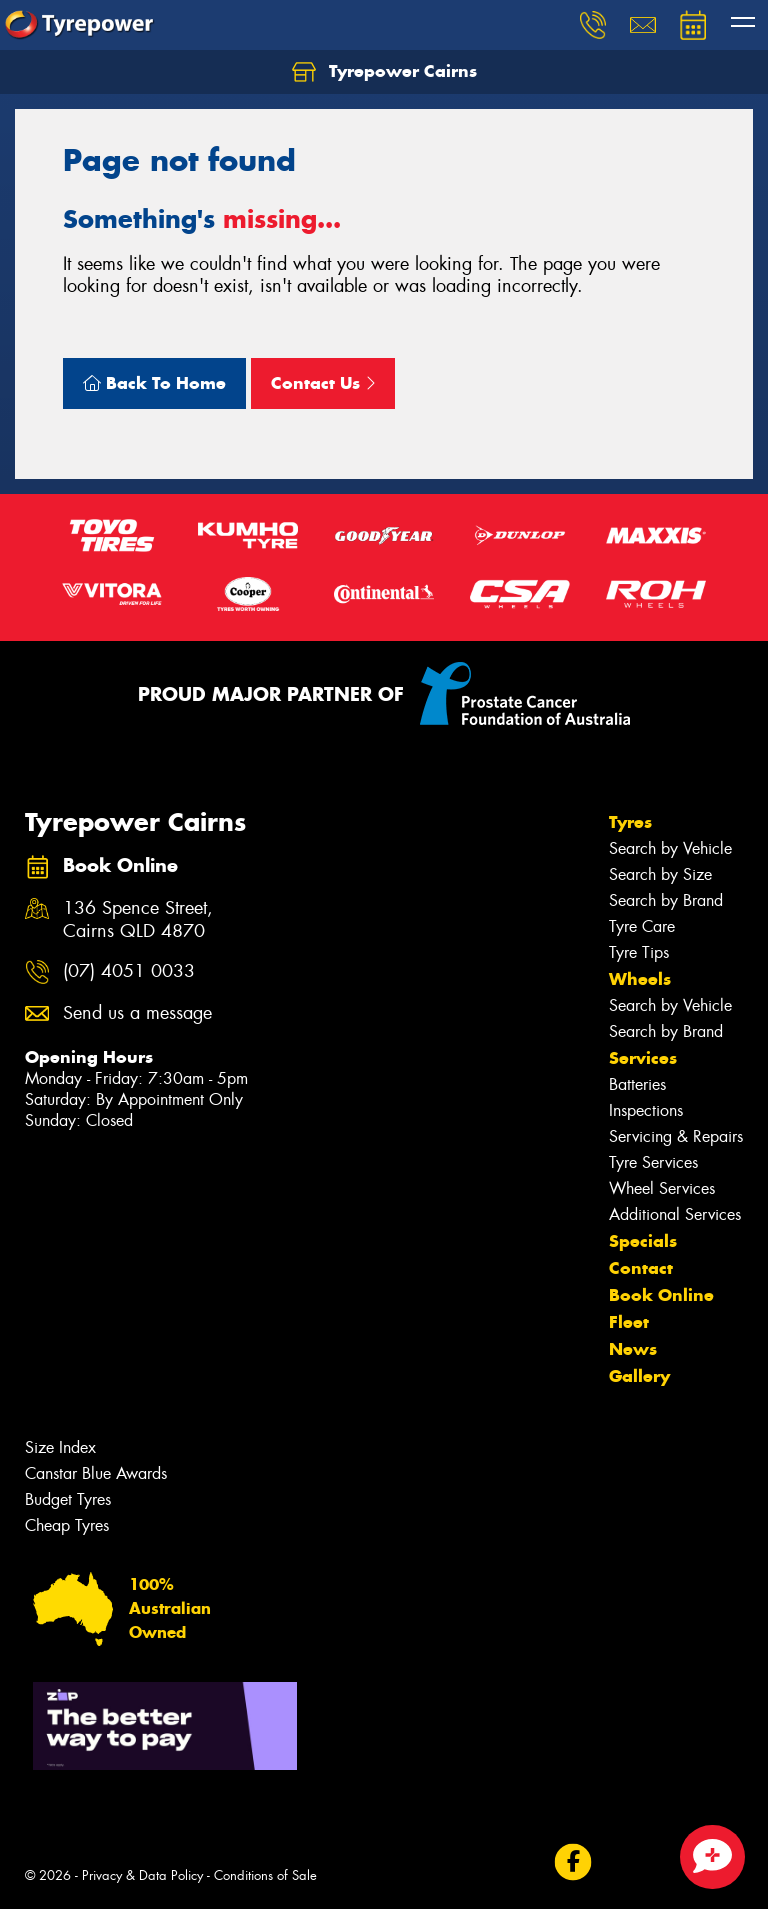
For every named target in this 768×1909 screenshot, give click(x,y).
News (633, 1349)
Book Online (661, 1295)
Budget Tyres (68, 1499)
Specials (643, 1241)
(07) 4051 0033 (129, 971)
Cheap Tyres (67, 1525)
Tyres (630, 822)
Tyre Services (653, 1162)
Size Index (60, 1447)
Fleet (629, 1322)
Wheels (640, 979)
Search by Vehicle (670, 848)
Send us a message (137, 1013)
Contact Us (323, 383)
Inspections (646, 1110)
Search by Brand (666, 900)
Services (643, 1058)
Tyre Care (642, 926)
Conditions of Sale (265, 1875)
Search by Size (660, 874)
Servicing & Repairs (676, 1136)
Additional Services (675, 1214)
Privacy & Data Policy (142, 1875)
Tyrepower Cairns (384, 72)
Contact (641, 1268)
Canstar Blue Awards (96, 1473)
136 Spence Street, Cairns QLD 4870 (138, 920)
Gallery (639, 1376)
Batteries (637, 1084)
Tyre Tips (639, 952)
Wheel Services (662, 1188)
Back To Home (154, 383)
